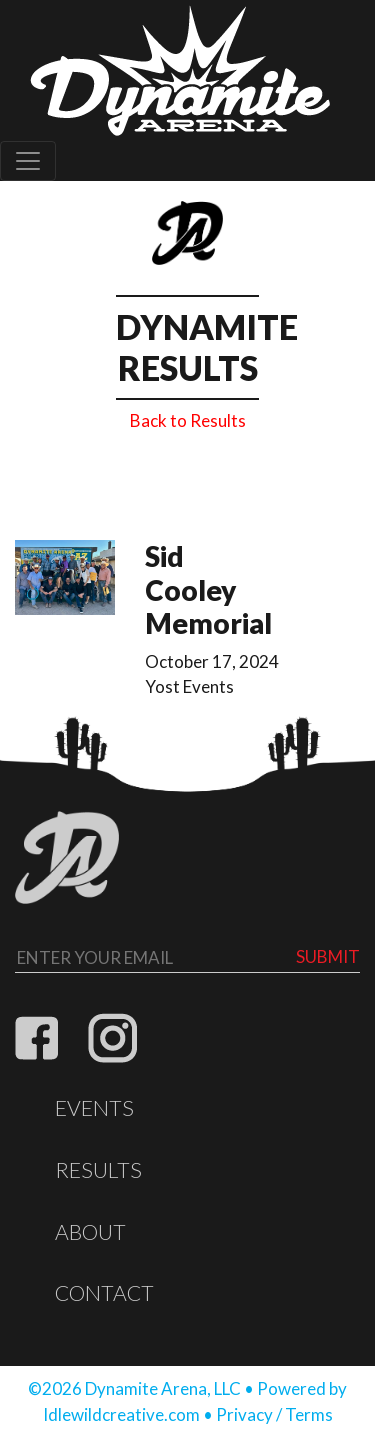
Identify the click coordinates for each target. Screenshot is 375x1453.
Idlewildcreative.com (121, 1414)
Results (98, 1170)
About (90, 1232)
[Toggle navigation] (28, 161)
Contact (104, 1293)
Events (94, 1108)
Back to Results (188, 420)
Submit (328, 956)
